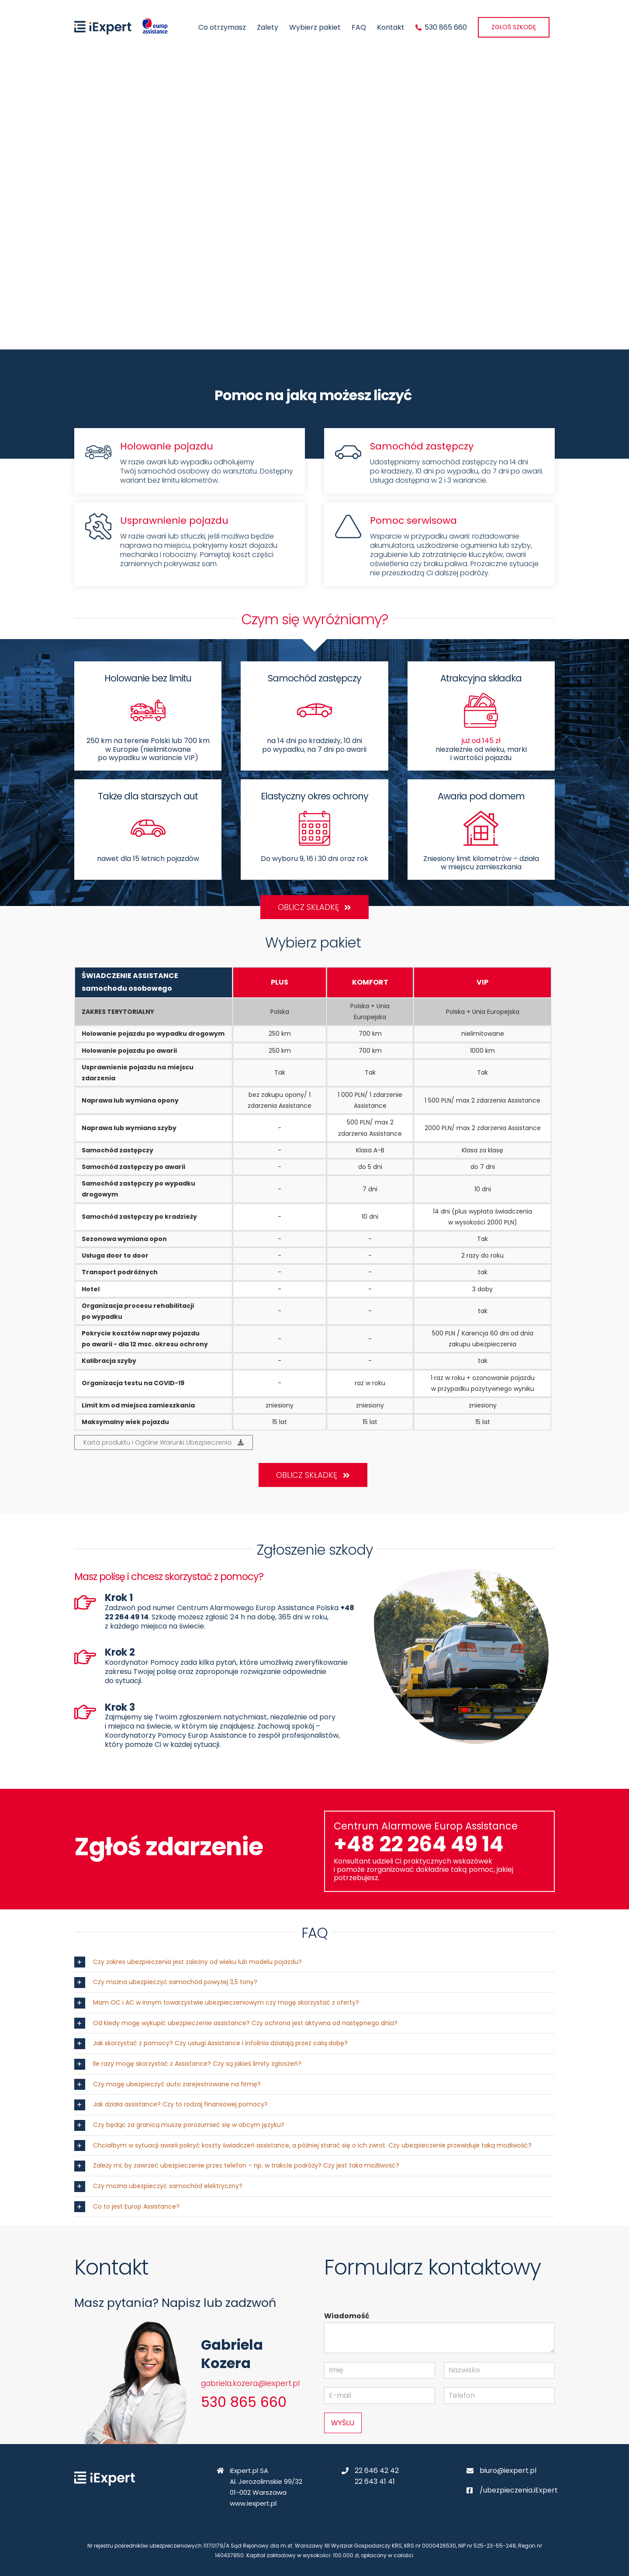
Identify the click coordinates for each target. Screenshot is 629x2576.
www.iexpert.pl (253, 2503)
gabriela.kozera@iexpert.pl (250, 2383)
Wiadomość (347, 2316)
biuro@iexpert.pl (508, 2470)
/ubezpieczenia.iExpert (519, 2490)
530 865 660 (244, 2402)
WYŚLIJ (343, 2423)
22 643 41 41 (375, 2481)
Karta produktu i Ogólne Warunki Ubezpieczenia (163, 1442)
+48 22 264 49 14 (419, 1844)
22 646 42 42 (377, 2470)
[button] (314, 1962)
